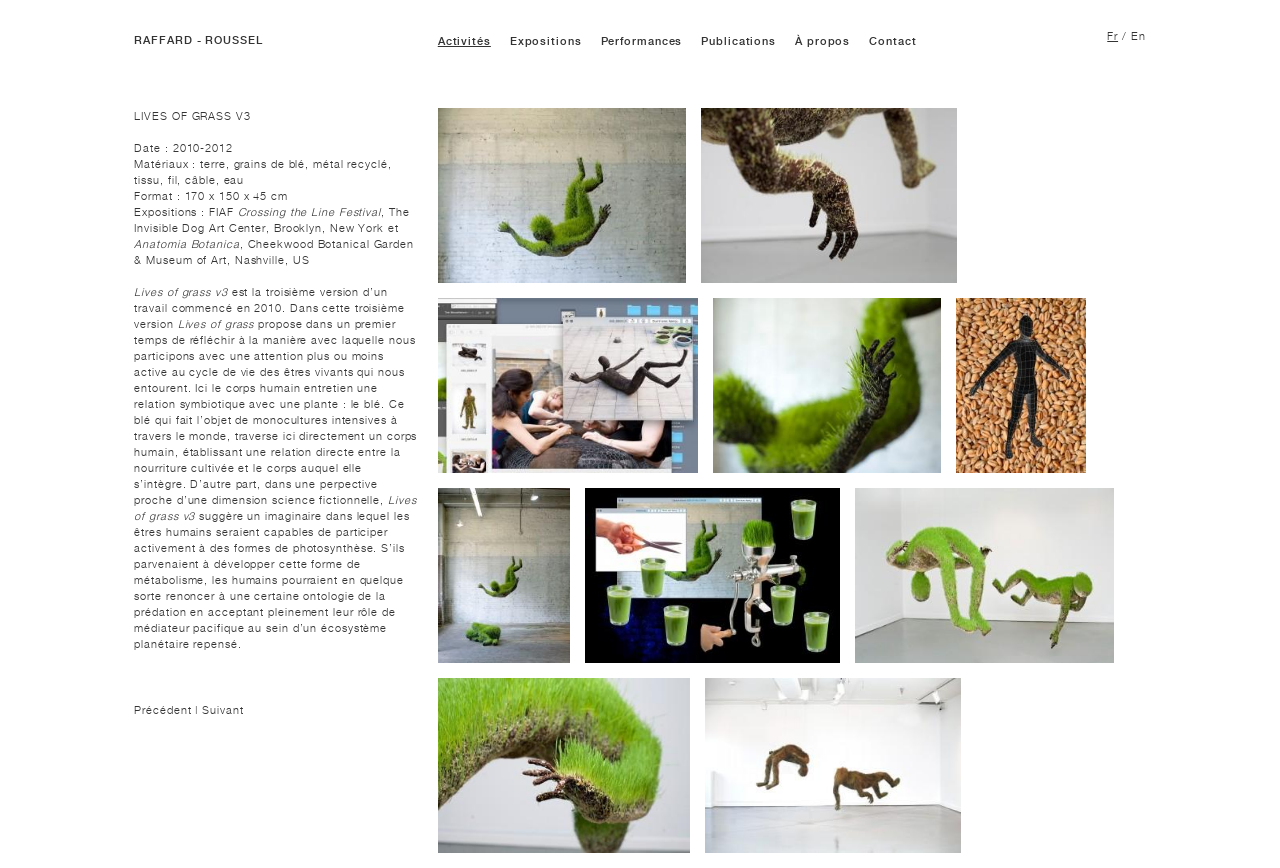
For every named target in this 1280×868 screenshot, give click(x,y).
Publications (738, 41)
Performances (642, 41)
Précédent (164, 710)
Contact (892, 41)
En (1138, 36)
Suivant (222, 710)
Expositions (546, 41)
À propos (822, 41)
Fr (1112, 36)
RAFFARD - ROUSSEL (198, 40)
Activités (464, 41)
